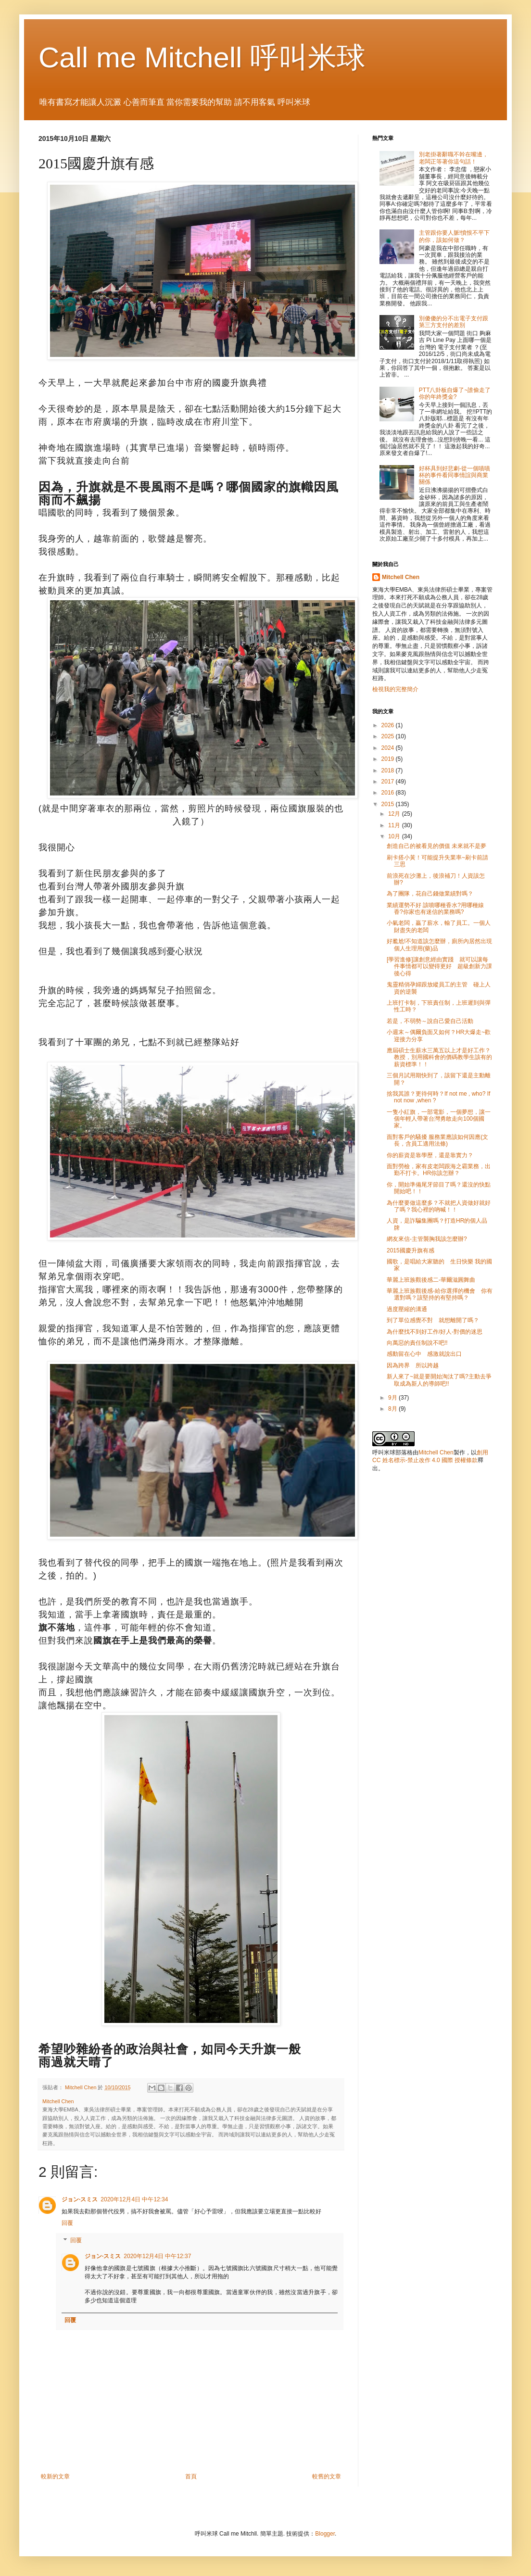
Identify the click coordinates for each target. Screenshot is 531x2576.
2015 (388, 804)
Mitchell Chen (400, 577)
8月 (393, 1408)
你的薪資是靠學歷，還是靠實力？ (430, 1155)
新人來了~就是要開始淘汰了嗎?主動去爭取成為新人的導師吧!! (439, 1380)
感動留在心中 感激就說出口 (424, 1354)
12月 (395, 813)
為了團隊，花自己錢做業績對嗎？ (430, 893)
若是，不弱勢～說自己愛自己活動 (430, 1021)
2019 (388, 759)
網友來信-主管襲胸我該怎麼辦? (427, 1239)
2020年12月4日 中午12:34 (134, 2199)
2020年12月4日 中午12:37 (157, 2256)
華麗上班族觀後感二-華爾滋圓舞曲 (431, 1279)
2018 (388, 770)
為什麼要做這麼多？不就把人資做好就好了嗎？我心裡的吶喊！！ (439, 1206)
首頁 (191, 2476)
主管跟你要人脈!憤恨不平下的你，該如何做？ (454, 236)
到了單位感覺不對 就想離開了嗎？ (433, 1320)
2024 (388, 748)
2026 (388, 725)
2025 (388, 736)
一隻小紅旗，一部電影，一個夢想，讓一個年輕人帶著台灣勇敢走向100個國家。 (439, 1119)
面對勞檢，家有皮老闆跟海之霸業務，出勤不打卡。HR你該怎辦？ (439, 1169)
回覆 (67, 2223)
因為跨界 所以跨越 (413, 1365)
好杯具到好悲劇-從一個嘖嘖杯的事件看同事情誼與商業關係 (454, 475)
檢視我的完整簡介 (395, 689)
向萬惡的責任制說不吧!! (417, 1342)
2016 (388, 792)
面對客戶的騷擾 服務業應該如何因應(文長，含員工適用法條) (437, 1140)
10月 (395, 836)
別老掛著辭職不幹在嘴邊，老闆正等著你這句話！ (453, 157)
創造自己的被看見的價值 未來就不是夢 (436, 846)
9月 (393, 1397)
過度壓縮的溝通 (407, 1309)
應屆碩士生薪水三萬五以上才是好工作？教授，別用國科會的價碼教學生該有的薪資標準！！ (439, 1057)
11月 (395, 825)
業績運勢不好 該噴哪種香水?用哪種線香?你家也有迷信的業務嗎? (435, 908)
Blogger (325, 2533)
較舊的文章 (326, 2476)
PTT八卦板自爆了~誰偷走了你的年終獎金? (455, 393)
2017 (388, 781)
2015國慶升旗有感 (410, 1250)
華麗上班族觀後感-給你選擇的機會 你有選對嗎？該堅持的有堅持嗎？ (440, 1294)
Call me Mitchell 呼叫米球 (202, 57)
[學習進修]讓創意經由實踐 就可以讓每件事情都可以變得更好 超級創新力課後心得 (439, 966)
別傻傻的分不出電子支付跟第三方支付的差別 (453, 321)
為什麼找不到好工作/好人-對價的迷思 (434, 1331)
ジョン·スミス (80, 2199)
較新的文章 (55, 2476)
